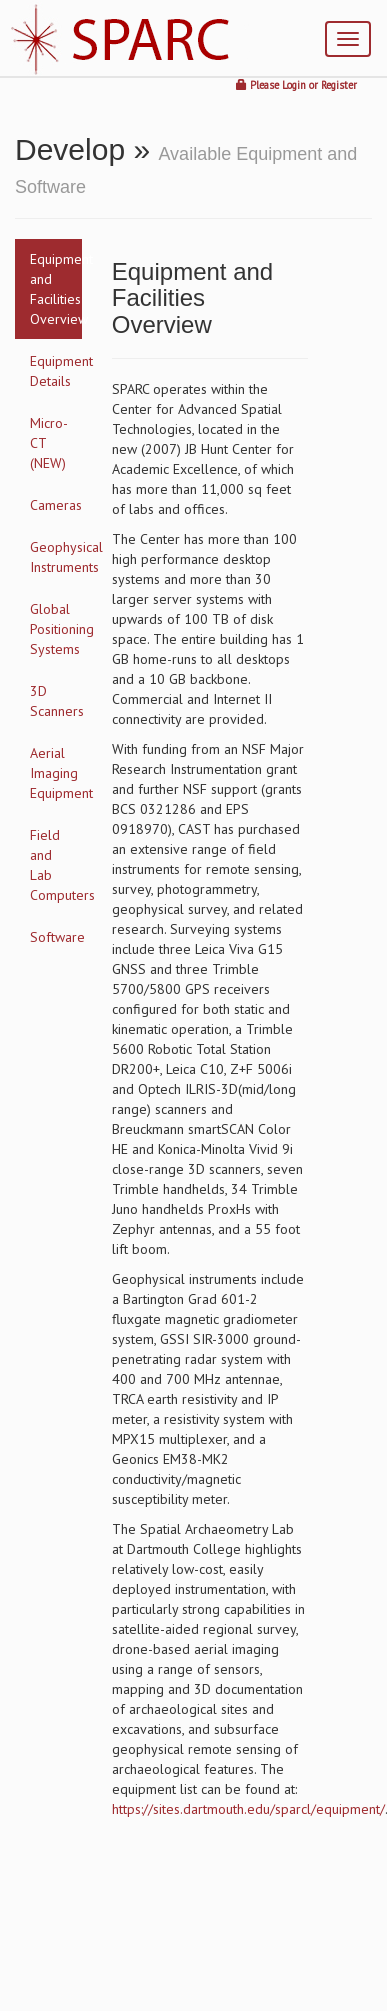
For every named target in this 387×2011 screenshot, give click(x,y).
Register (339, 85)
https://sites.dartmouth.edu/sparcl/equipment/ (248, 1809)
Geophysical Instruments (56, 557)
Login (294, 85)
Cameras (56, 505)
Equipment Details (56, 371)
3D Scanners (56, 701)
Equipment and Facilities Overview (56, 289)
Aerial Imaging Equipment (56, 773)
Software (56, 937)
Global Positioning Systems (56, 629)
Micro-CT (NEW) (49, 443)
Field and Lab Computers (56, 865)
